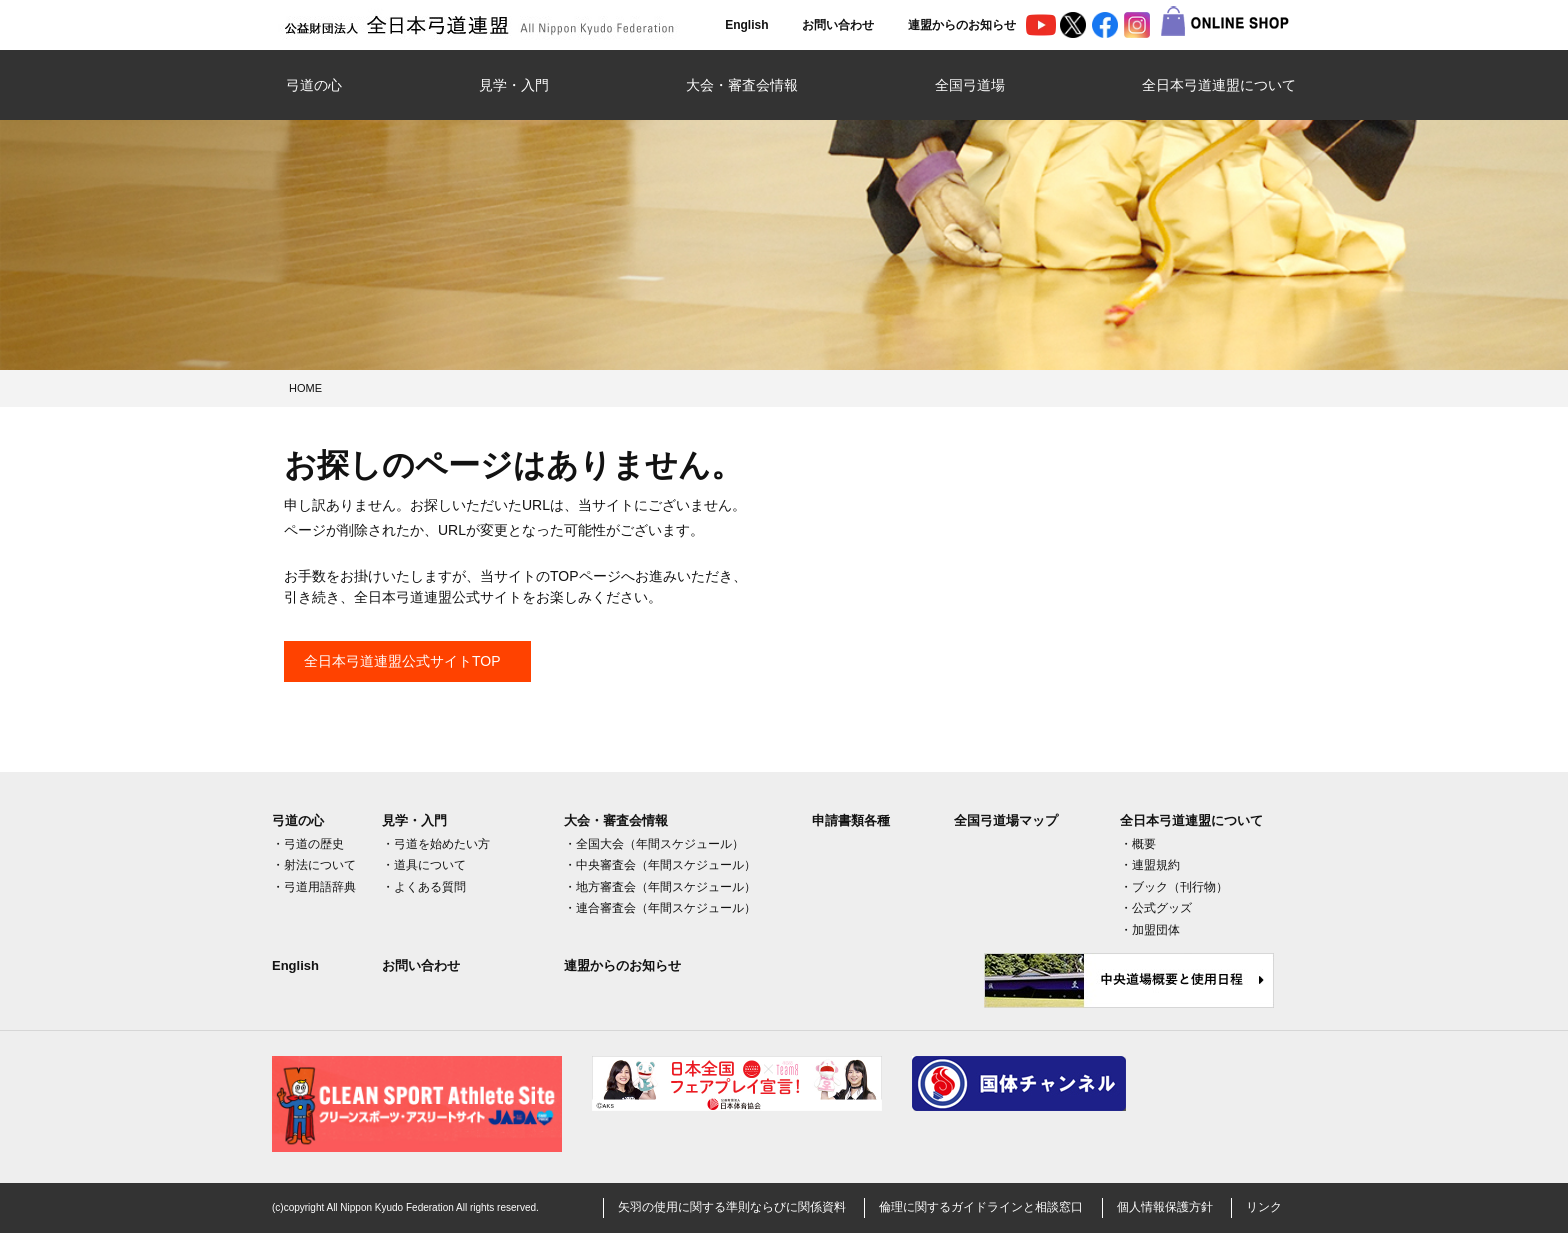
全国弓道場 (970, 85)
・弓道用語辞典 (314, 887)
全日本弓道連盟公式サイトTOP (402, 661)
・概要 (1138, 844)
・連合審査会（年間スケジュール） (660, 908)
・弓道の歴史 (308, 844)
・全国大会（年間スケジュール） (654, 844)
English (746, 25)
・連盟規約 (1150, 865)
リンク (1264, 1207)
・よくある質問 (424, 887)
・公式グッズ (1156, 908)
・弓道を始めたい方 (436, 844)
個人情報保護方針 (1165, 1207)
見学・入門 (514, 85)
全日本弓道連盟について (1219, 85)
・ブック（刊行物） (1174, 887)
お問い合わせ (838, 25)
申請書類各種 (851, 820)
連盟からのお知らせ (962, 25)
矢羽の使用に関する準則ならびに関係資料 (732, 1207)
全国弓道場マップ (1006, 820)
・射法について (314, 865)
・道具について (424, 865)
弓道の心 (314, 85)
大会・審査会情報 (742, 85)
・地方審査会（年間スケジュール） (660, 887)
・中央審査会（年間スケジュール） (660, 865)
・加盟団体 (1150, 930)
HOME (305, 388)
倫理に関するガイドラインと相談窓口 (981, 1207)
